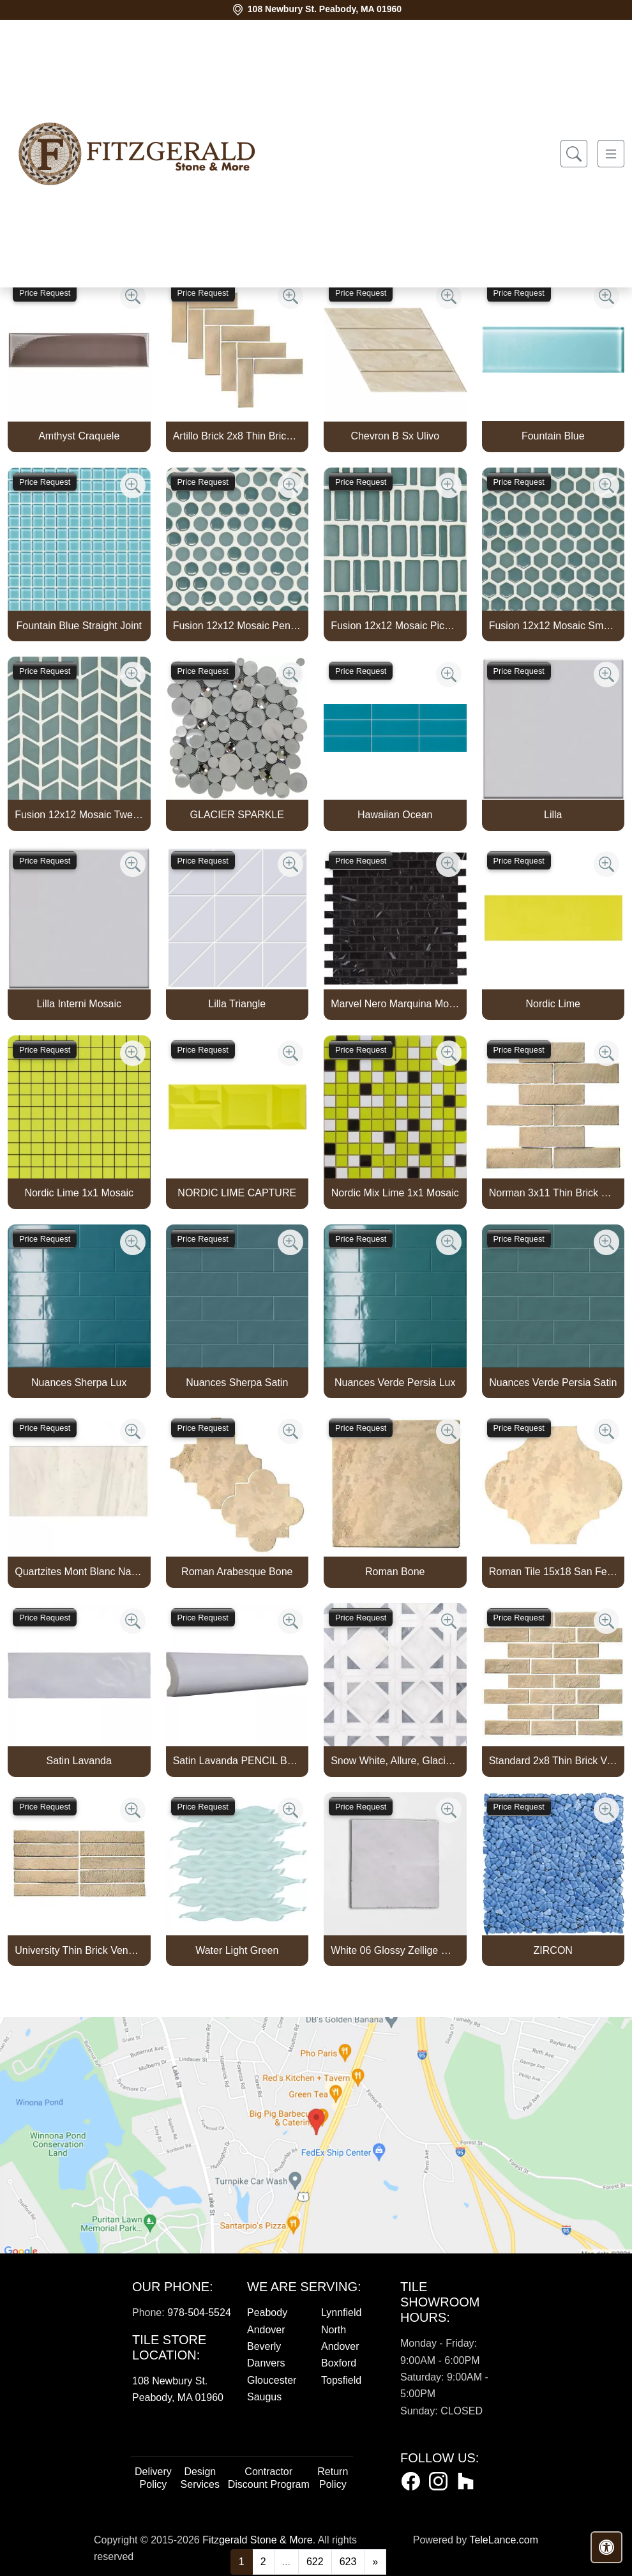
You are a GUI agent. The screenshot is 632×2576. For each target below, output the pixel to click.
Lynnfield (341, 2312)
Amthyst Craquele (78, 436)
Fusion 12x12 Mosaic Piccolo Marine (395, 625)
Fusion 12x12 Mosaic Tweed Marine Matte (79, 814)
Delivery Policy (153, 2478)
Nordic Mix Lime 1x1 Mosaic (395, 1192)
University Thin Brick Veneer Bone (79, 1950)
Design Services (200, 2478)
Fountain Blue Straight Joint (79, 625)
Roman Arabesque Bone (236, 1571)
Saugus (264, 2396)
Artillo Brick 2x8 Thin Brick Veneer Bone (237, 436)
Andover (266, 2329)
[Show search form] (574, 153)
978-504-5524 (199, 2312)
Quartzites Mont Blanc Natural (79, 1571)
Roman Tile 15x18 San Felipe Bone (553, 1571)
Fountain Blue (553, 436)
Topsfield (341, 2380)
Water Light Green (236, 1950)
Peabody (267, 2312)
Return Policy (332, 2478)
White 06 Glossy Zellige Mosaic (395, 1950)
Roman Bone (395, 1571)
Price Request (44, 293)
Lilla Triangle (237, 1003)
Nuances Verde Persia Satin (553, 1382)
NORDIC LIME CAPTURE (236, 1192)
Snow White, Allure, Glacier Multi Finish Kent (395, 1760)
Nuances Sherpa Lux (78, 1382)
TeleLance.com (503, 2539)
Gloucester (271, 2380)
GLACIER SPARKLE (237, 814)
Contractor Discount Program (269, 2478)
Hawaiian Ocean (394, 814)
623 (348, 2561)
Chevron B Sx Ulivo (394, 436)
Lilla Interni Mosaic (79, 1003)
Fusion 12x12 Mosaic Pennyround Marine (237, 625)
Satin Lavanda (79, 1760)
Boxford (338, 2363)
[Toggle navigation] (611, 153)
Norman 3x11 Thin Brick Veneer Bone (553, 1192)
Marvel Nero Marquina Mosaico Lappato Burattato (395, 1003)
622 (315, 2561)
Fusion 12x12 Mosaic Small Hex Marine (553, 625)
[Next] (375, 2562)
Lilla (553, 814)
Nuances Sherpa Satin (237, 1382)
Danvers (266, 2363)
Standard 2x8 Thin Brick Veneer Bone (553, 1760)
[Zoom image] (133, 296)
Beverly (264, 2346)
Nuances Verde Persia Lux (395, 1382)
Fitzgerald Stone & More (257, 2539)
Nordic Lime (553, 1003)
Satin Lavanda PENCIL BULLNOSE (237, 1760)
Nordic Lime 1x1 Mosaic (78, 1192)
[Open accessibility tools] (606, 2547)
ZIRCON (553, 1950)
